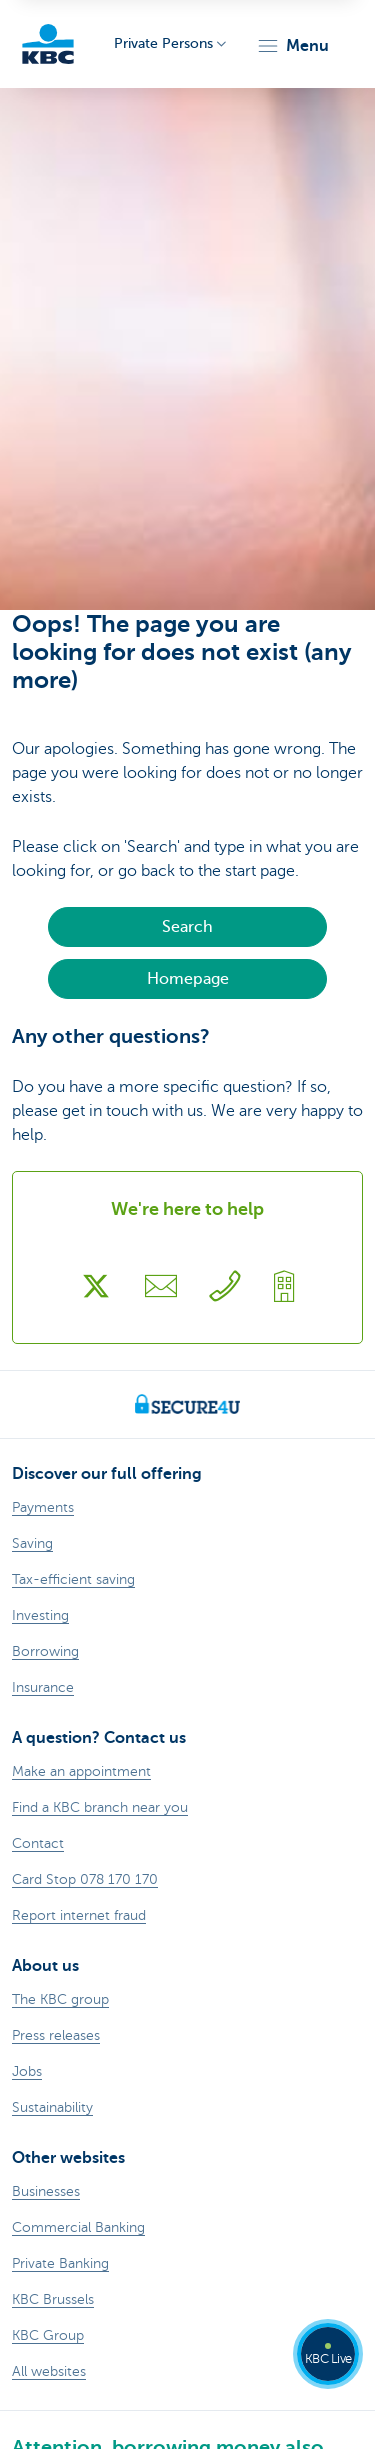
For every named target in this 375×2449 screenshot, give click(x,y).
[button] (292, 46)
